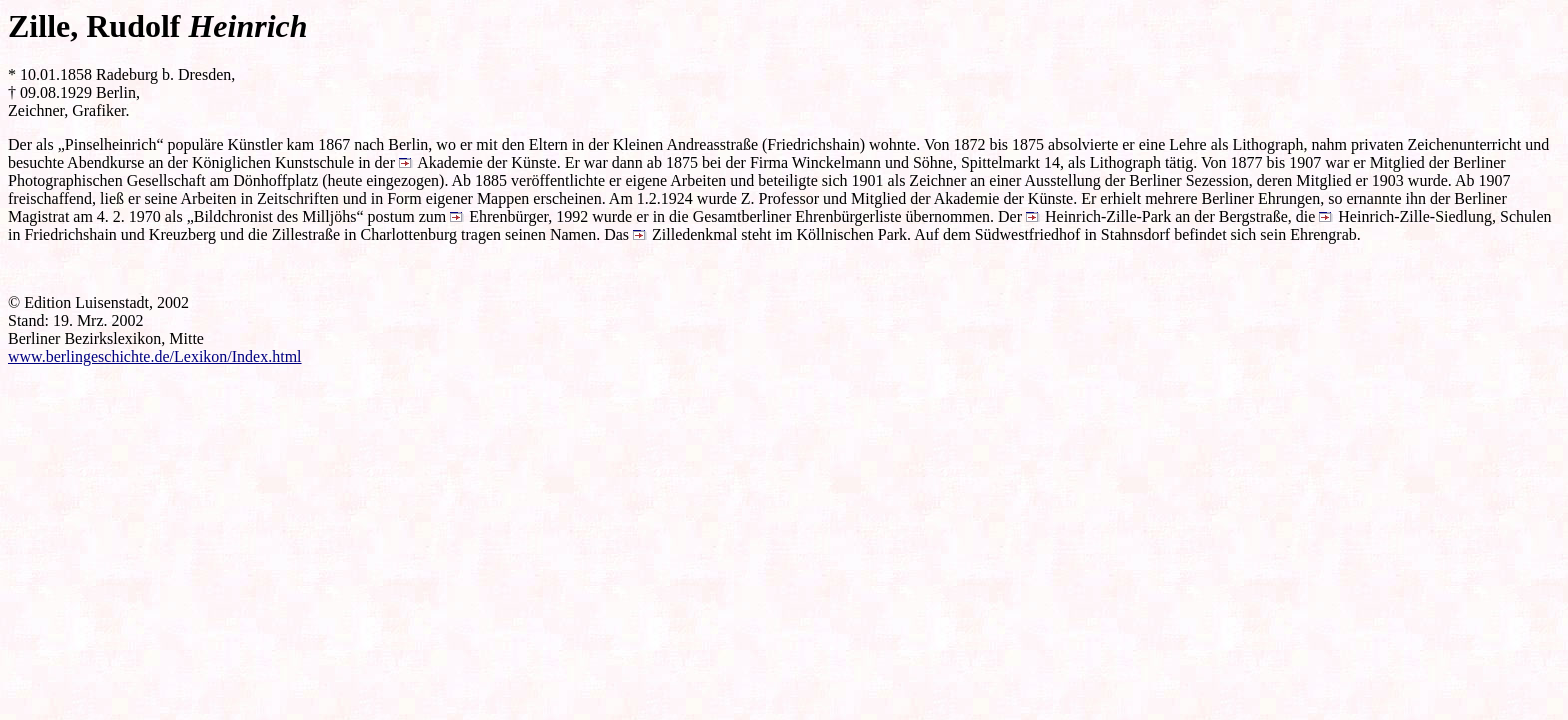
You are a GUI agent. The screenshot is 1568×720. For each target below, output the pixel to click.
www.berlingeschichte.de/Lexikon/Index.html (155, 356)
